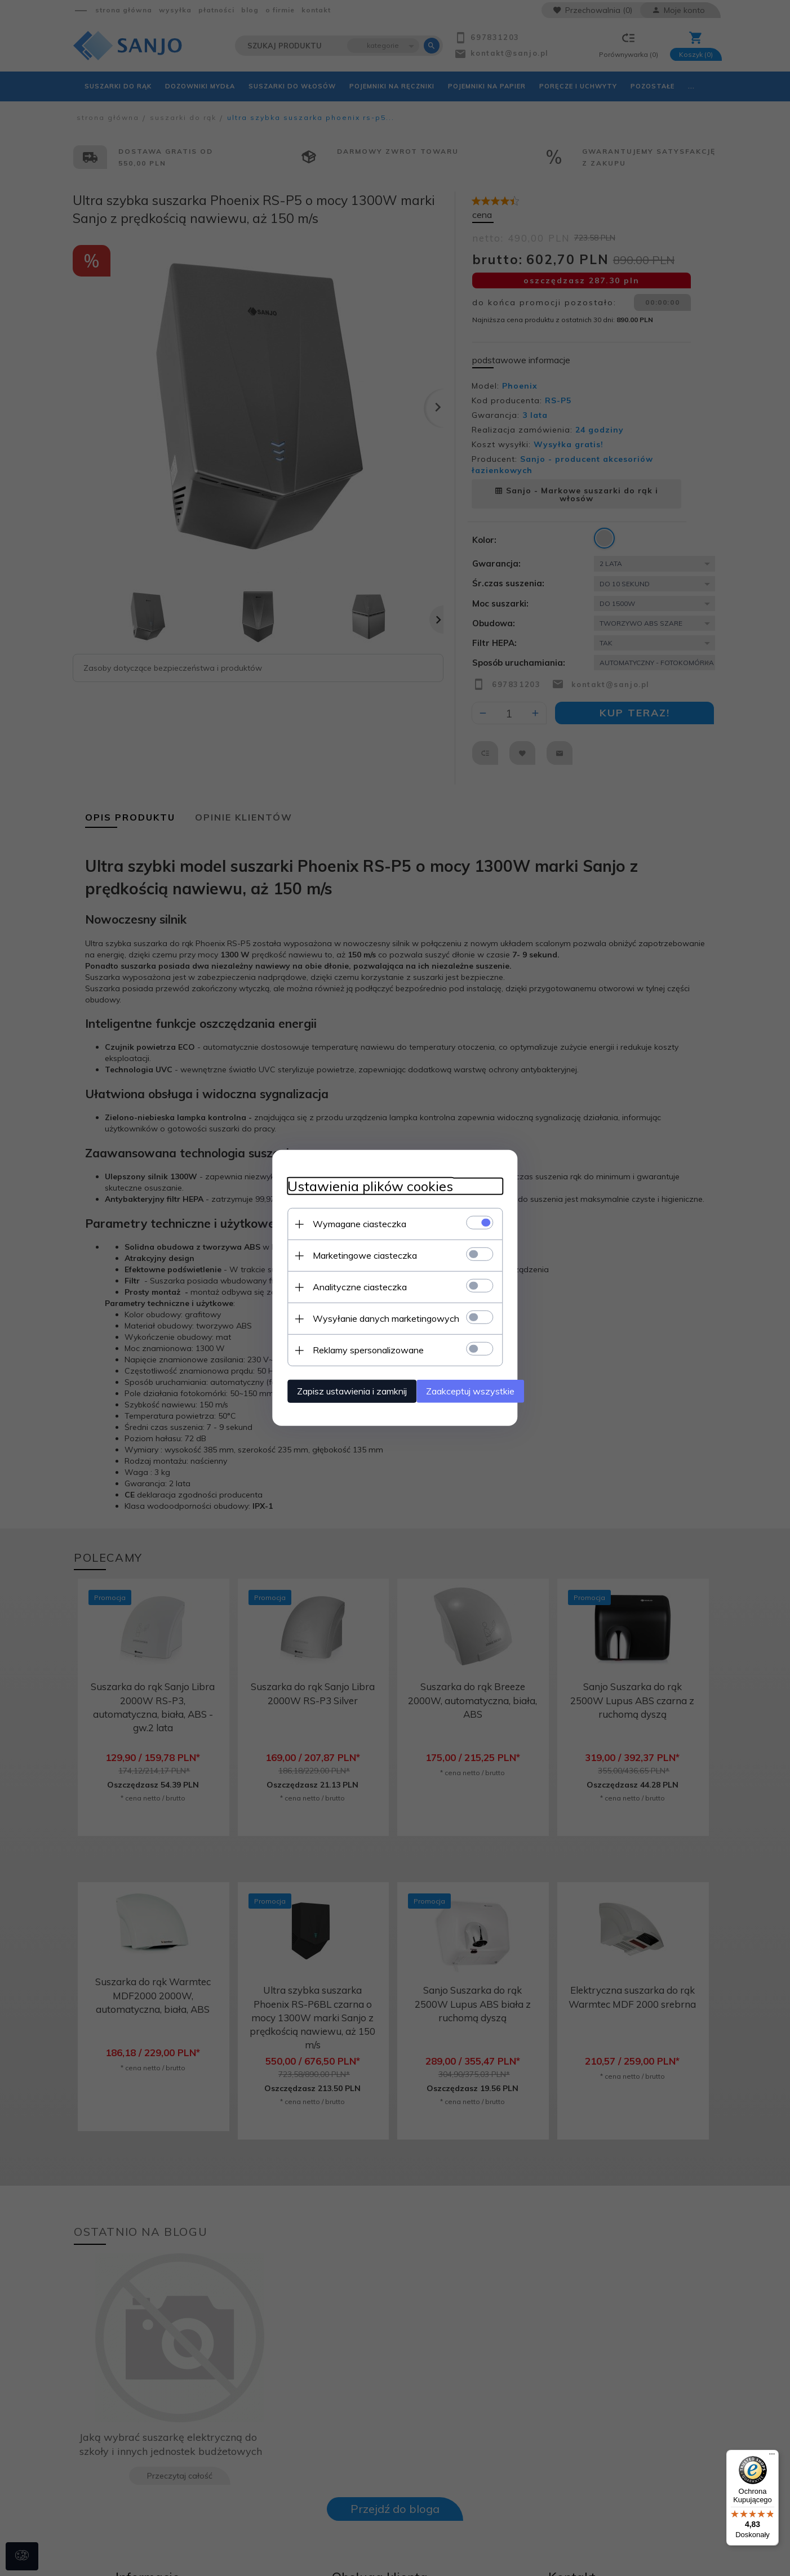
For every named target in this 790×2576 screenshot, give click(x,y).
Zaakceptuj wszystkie (471, 1388)
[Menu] (772, 2456)
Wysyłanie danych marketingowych (364, 1316)
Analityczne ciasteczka (338, 1284)
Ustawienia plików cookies (348, 1184)
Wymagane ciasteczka (337, 1221)
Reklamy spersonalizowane (346, 1347)
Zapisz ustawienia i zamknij (330, 1388)
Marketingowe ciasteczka (343, 1253)
